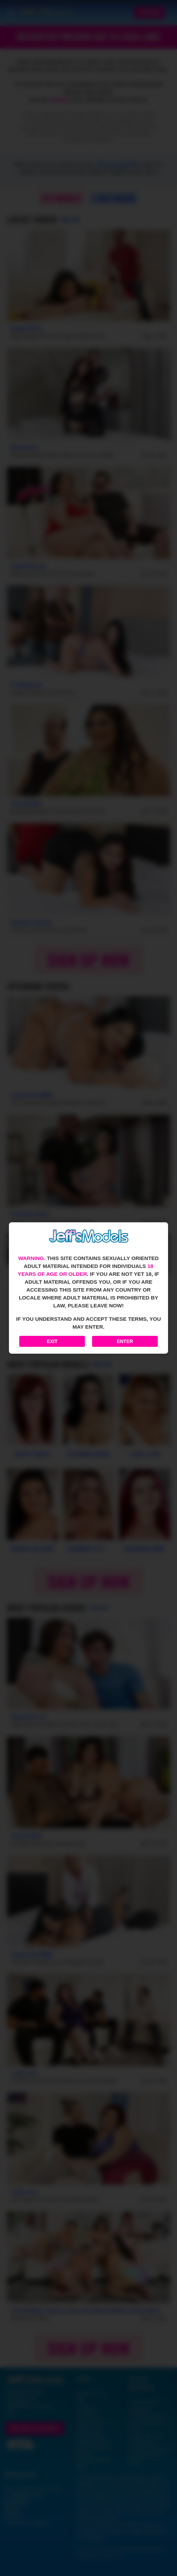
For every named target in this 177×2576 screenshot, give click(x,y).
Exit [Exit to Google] (52, 1341)
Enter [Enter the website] (125, 1341)
